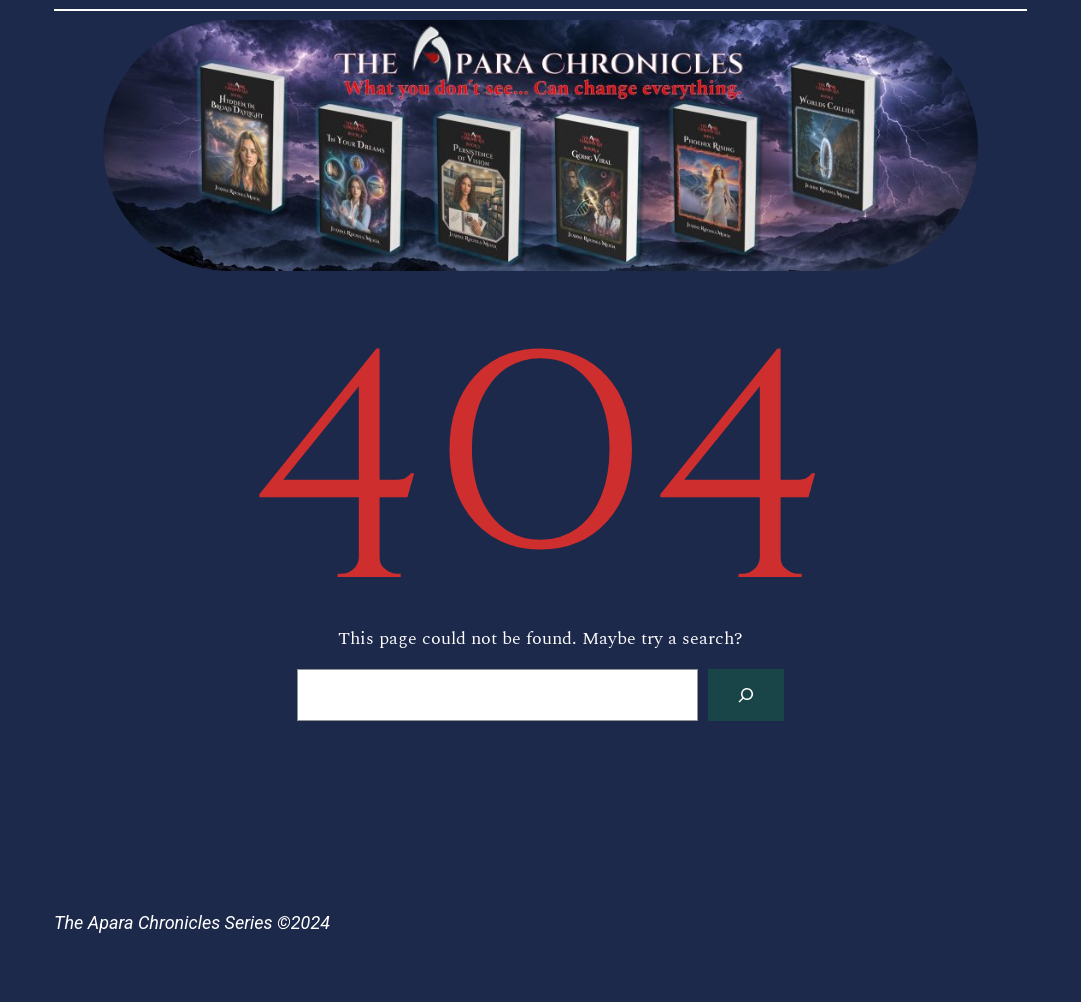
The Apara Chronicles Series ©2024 (192, 922)
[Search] (746, 695)
